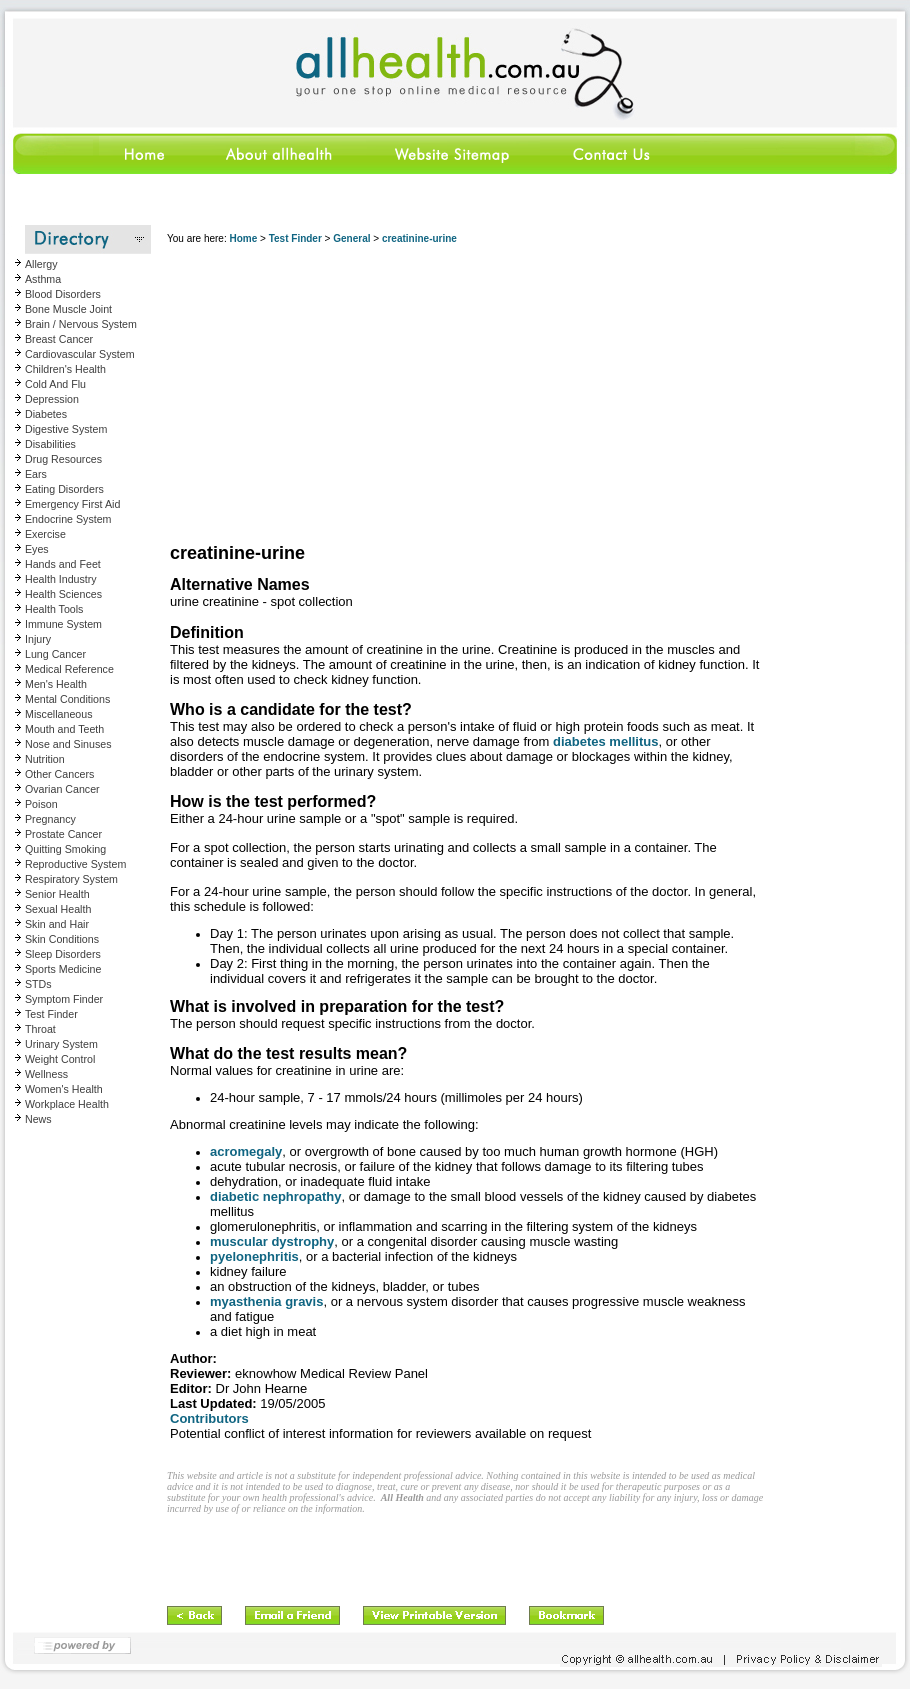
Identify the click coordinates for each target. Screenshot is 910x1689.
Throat (40, 1029)
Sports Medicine (63, 969)
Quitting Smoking (65, 849)
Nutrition (45, 759)
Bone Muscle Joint (68, 309)
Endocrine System (68, 519)
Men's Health (56, 684)
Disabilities (50, 444)
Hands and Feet (63, 564)
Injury (38, 639)
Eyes (37, 549)
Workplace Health (67, 1104)
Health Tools (54, 609)
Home (243, 238)
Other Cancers (59, 774)
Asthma (43, 279)
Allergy (41, 264)
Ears (36, 474)
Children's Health (65, 369)
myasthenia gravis (266, 1301)
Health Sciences (63, 594)
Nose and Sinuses (68, 744)
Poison (41, 804)
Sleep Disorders (63, 954)
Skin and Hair (57, 924)
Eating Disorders (64, 489)
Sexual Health (58, 909)
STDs (38, 984)
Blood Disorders (63, 294)
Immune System (63, 624)
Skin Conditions (62, 939)
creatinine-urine (419, 238)
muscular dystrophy (272, 1241)
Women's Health (64, 1089)
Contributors (209, 1418)
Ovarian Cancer (62, 789)
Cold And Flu (55, 384)
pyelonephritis (254, 1256)
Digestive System (66, 429)
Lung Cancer (55, 654)
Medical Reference (69, 669)
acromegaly (246, 1151)
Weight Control (60, 1059)
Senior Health (57, 894)
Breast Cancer (59, 339)
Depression (52, 399)
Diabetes (46, 414)
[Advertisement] (467, 395)
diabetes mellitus (605, 741)
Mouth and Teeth (64, 729)
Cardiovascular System (80, 354)
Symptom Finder (64, 999)
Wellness (46, 1074)
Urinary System (61, 1044)
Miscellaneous (59, 714)
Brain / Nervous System (81, 324)
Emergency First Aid (72, 504)
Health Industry (61, 579)
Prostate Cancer (63, 834)
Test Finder (51, 1014)
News (38, 1119)
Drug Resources (63, 459)
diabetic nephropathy (275, 1196)
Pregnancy (50, 819)
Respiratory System (71, 879)
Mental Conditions (67, 699)
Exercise (45, 534)
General (351, 238)
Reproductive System (75, 864)
